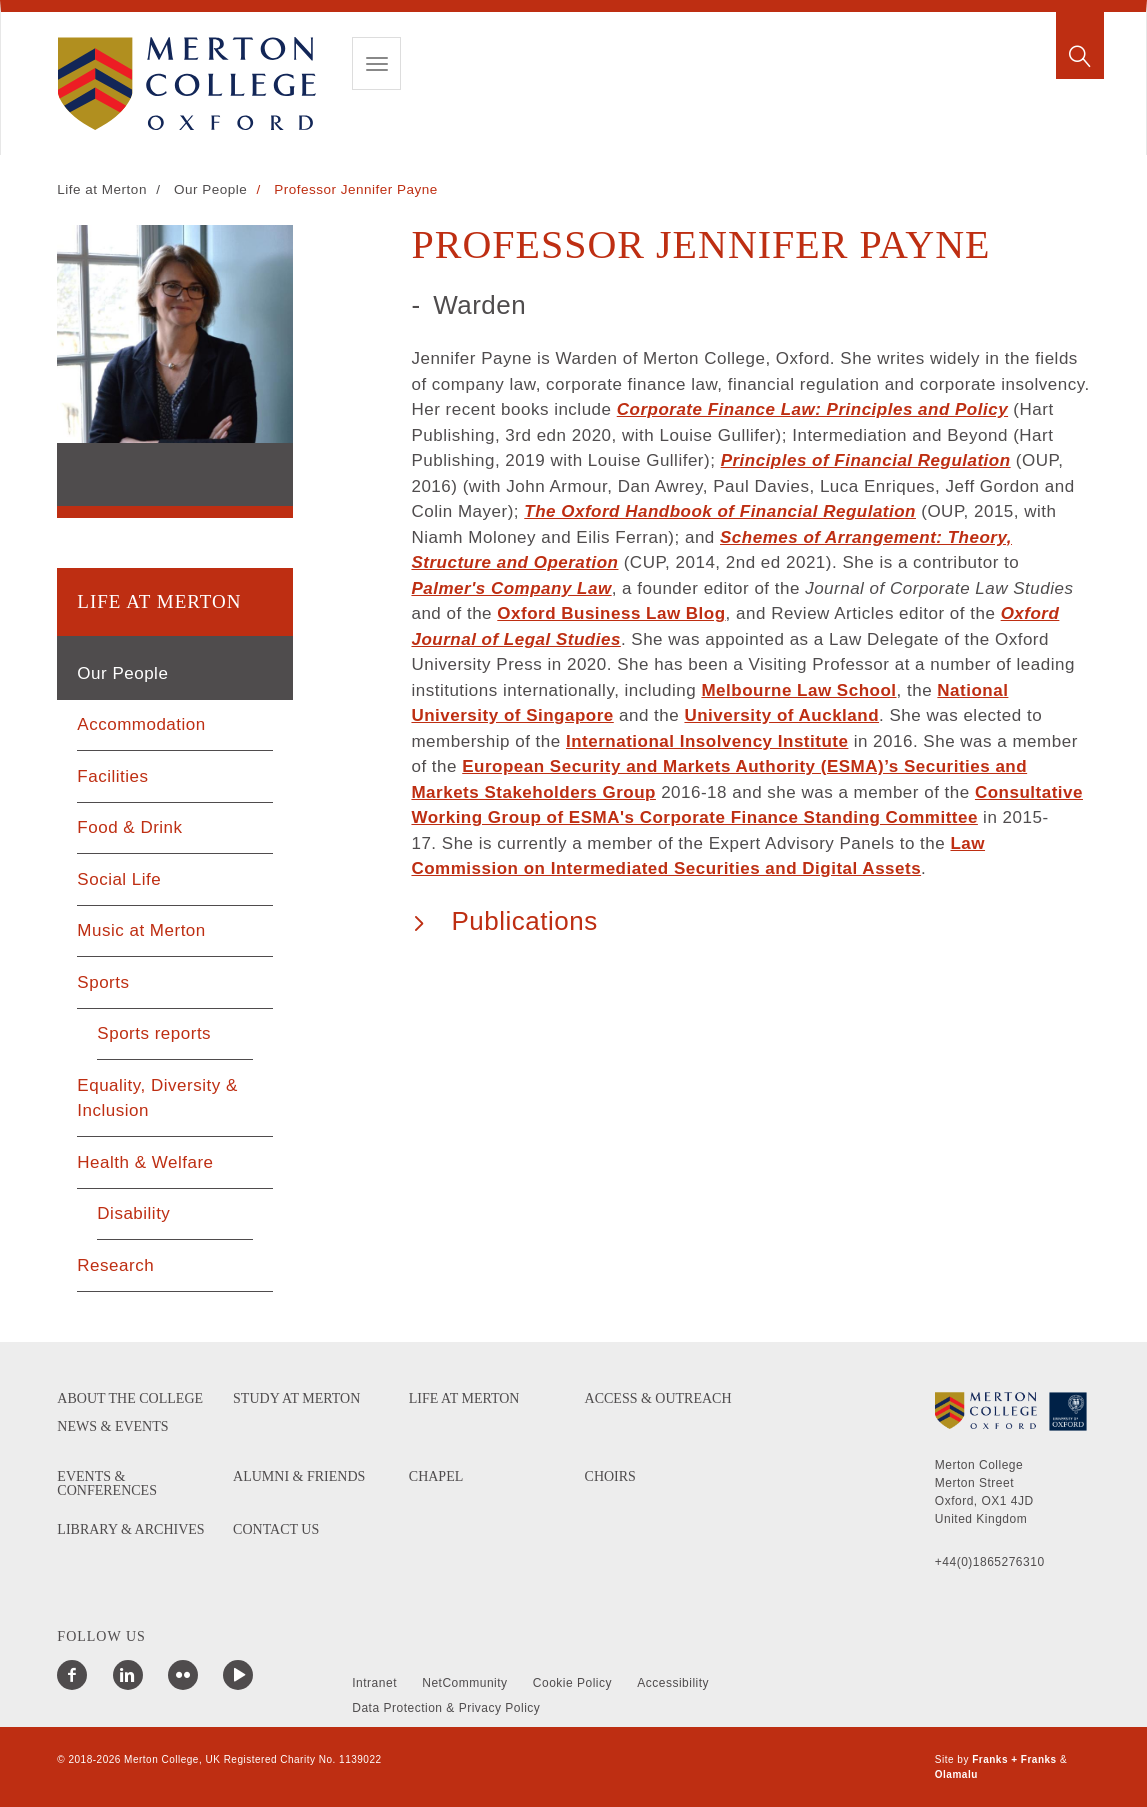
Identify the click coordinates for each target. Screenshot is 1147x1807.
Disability (133, 1213)
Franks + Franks (1014, 1759)
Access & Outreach (658, 1399)
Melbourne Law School (798, 690)
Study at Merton (296, 1399)
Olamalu (956, 1774)
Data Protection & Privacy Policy (446, 1708)
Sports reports (154, 1033)
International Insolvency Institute (707, 741)
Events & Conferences (107, 1484)
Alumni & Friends (299, 1477)
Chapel (436, 1477)
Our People (210, 189)
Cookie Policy (572, 1683)
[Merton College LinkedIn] (128, 1675)
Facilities (112, 776)
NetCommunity (464, 1683)
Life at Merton (102, 189)
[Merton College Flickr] (183, 1675)
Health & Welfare (145, 1162)
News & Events (112, 1427)
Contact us (276, 1530)
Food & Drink (129, 827)
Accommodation (141, 724)
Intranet (374, 1683)
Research (115, 1265)
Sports (103, 982)
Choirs (610, 1477)
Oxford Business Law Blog (611, 613)
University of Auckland (781, 715)
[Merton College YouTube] (238, 1675)
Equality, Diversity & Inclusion (157, 1098)
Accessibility (673, 1683)
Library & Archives (130, 1530)
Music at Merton (141, 930)
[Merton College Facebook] (72, 1675)
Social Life (119, 879)
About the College (130, 1399)
